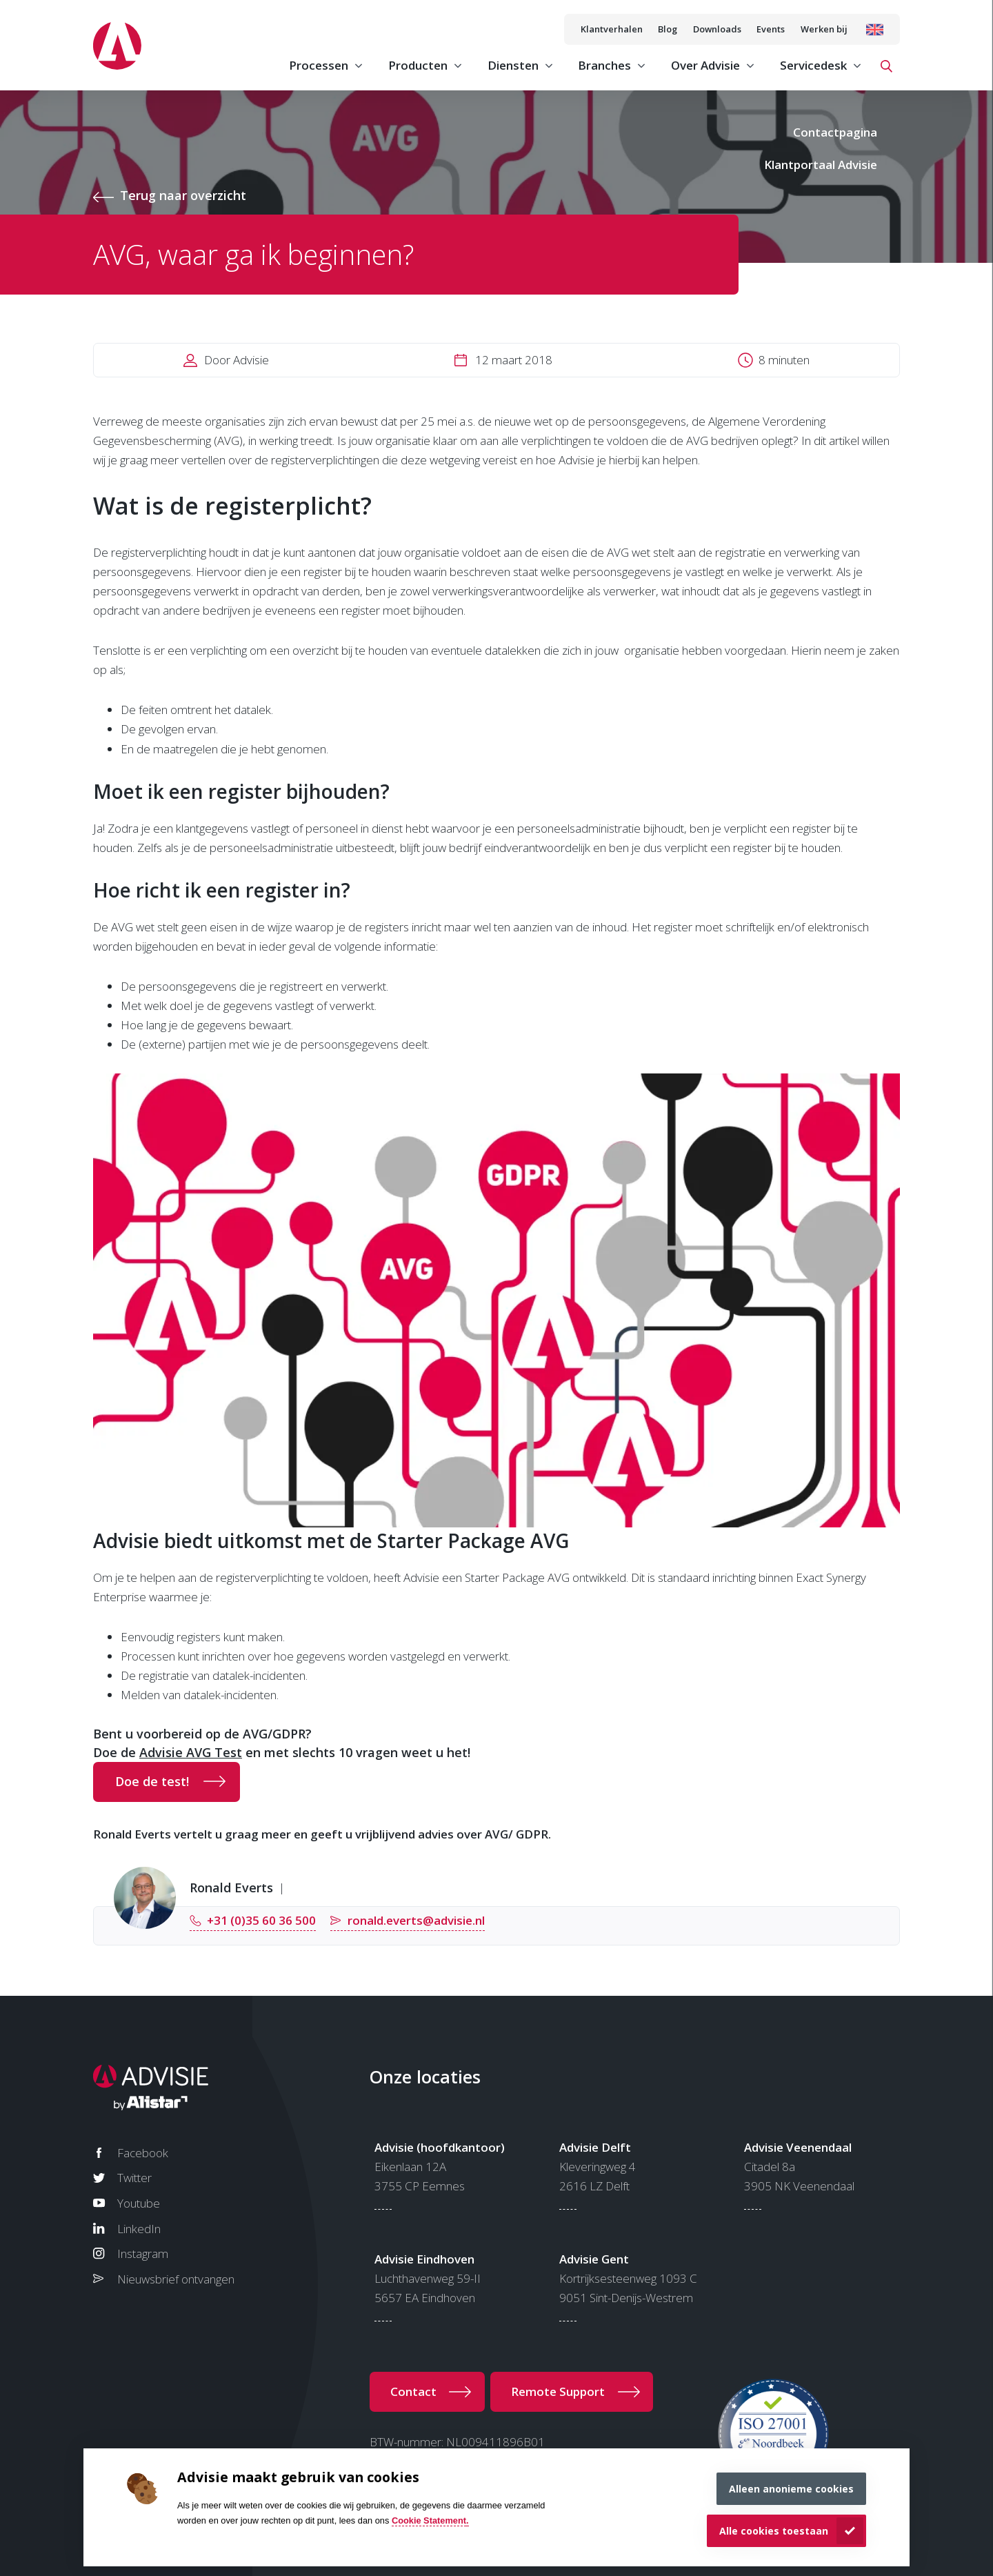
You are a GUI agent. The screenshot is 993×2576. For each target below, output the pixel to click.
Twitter (134, 2178)
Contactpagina (835, 132)
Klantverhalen (612, 29)
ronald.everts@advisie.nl (416, 1920)
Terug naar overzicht (183, 195)
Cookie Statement (429, 2520)
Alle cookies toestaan (773, 2530)
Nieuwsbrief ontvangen (175, 2279)
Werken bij (824, 29)
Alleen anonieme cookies (791, 2488)
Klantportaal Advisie (820, 164)
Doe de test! (152, 1781)
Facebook (142, 2153)
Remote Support (558, 2391)
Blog (667, 29)
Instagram (142, 2253)
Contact (413, 2391)
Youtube (138, 2203)
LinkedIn (139, 2229)
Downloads (717, 29)
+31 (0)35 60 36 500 (261, 1920)
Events (770, 29)
